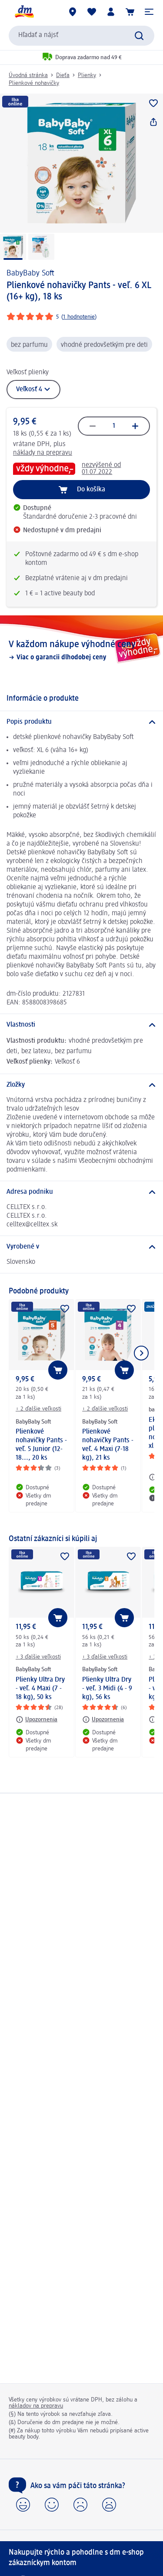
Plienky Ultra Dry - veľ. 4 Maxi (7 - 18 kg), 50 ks (40, 1688)
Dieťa (63, 75)
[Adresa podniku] (81, 1192)
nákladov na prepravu (36, 2406)
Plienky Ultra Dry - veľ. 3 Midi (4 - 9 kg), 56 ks (107, 1688)
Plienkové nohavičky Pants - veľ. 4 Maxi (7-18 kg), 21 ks (107, 1444)
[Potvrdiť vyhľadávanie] (139, 36)
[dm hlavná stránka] (24, 11)
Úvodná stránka (28, 75)
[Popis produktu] (81, 722)
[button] (149, 12)
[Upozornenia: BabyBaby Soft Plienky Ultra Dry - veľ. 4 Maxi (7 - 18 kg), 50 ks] (36, 1719)
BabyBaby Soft (30, 273)
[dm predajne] (72, 12)
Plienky (87, 75)
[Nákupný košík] (130, 12)
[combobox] (81, 36)
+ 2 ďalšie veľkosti (38, 1409)
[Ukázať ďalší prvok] (141, 1353)
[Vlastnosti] (81, 1025)
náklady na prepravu (42, 453)
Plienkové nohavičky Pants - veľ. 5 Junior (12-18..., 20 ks (41, 1444)
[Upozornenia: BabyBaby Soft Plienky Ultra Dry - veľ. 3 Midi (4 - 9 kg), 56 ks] (103, 1719)
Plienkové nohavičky (34, 83)
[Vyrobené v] (81, 1247)
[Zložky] (81, 1085)
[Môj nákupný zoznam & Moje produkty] (91, 12)
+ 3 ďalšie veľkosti (38, 1657)
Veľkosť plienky (28, 372)
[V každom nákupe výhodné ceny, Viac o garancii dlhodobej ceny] (81, 650)
